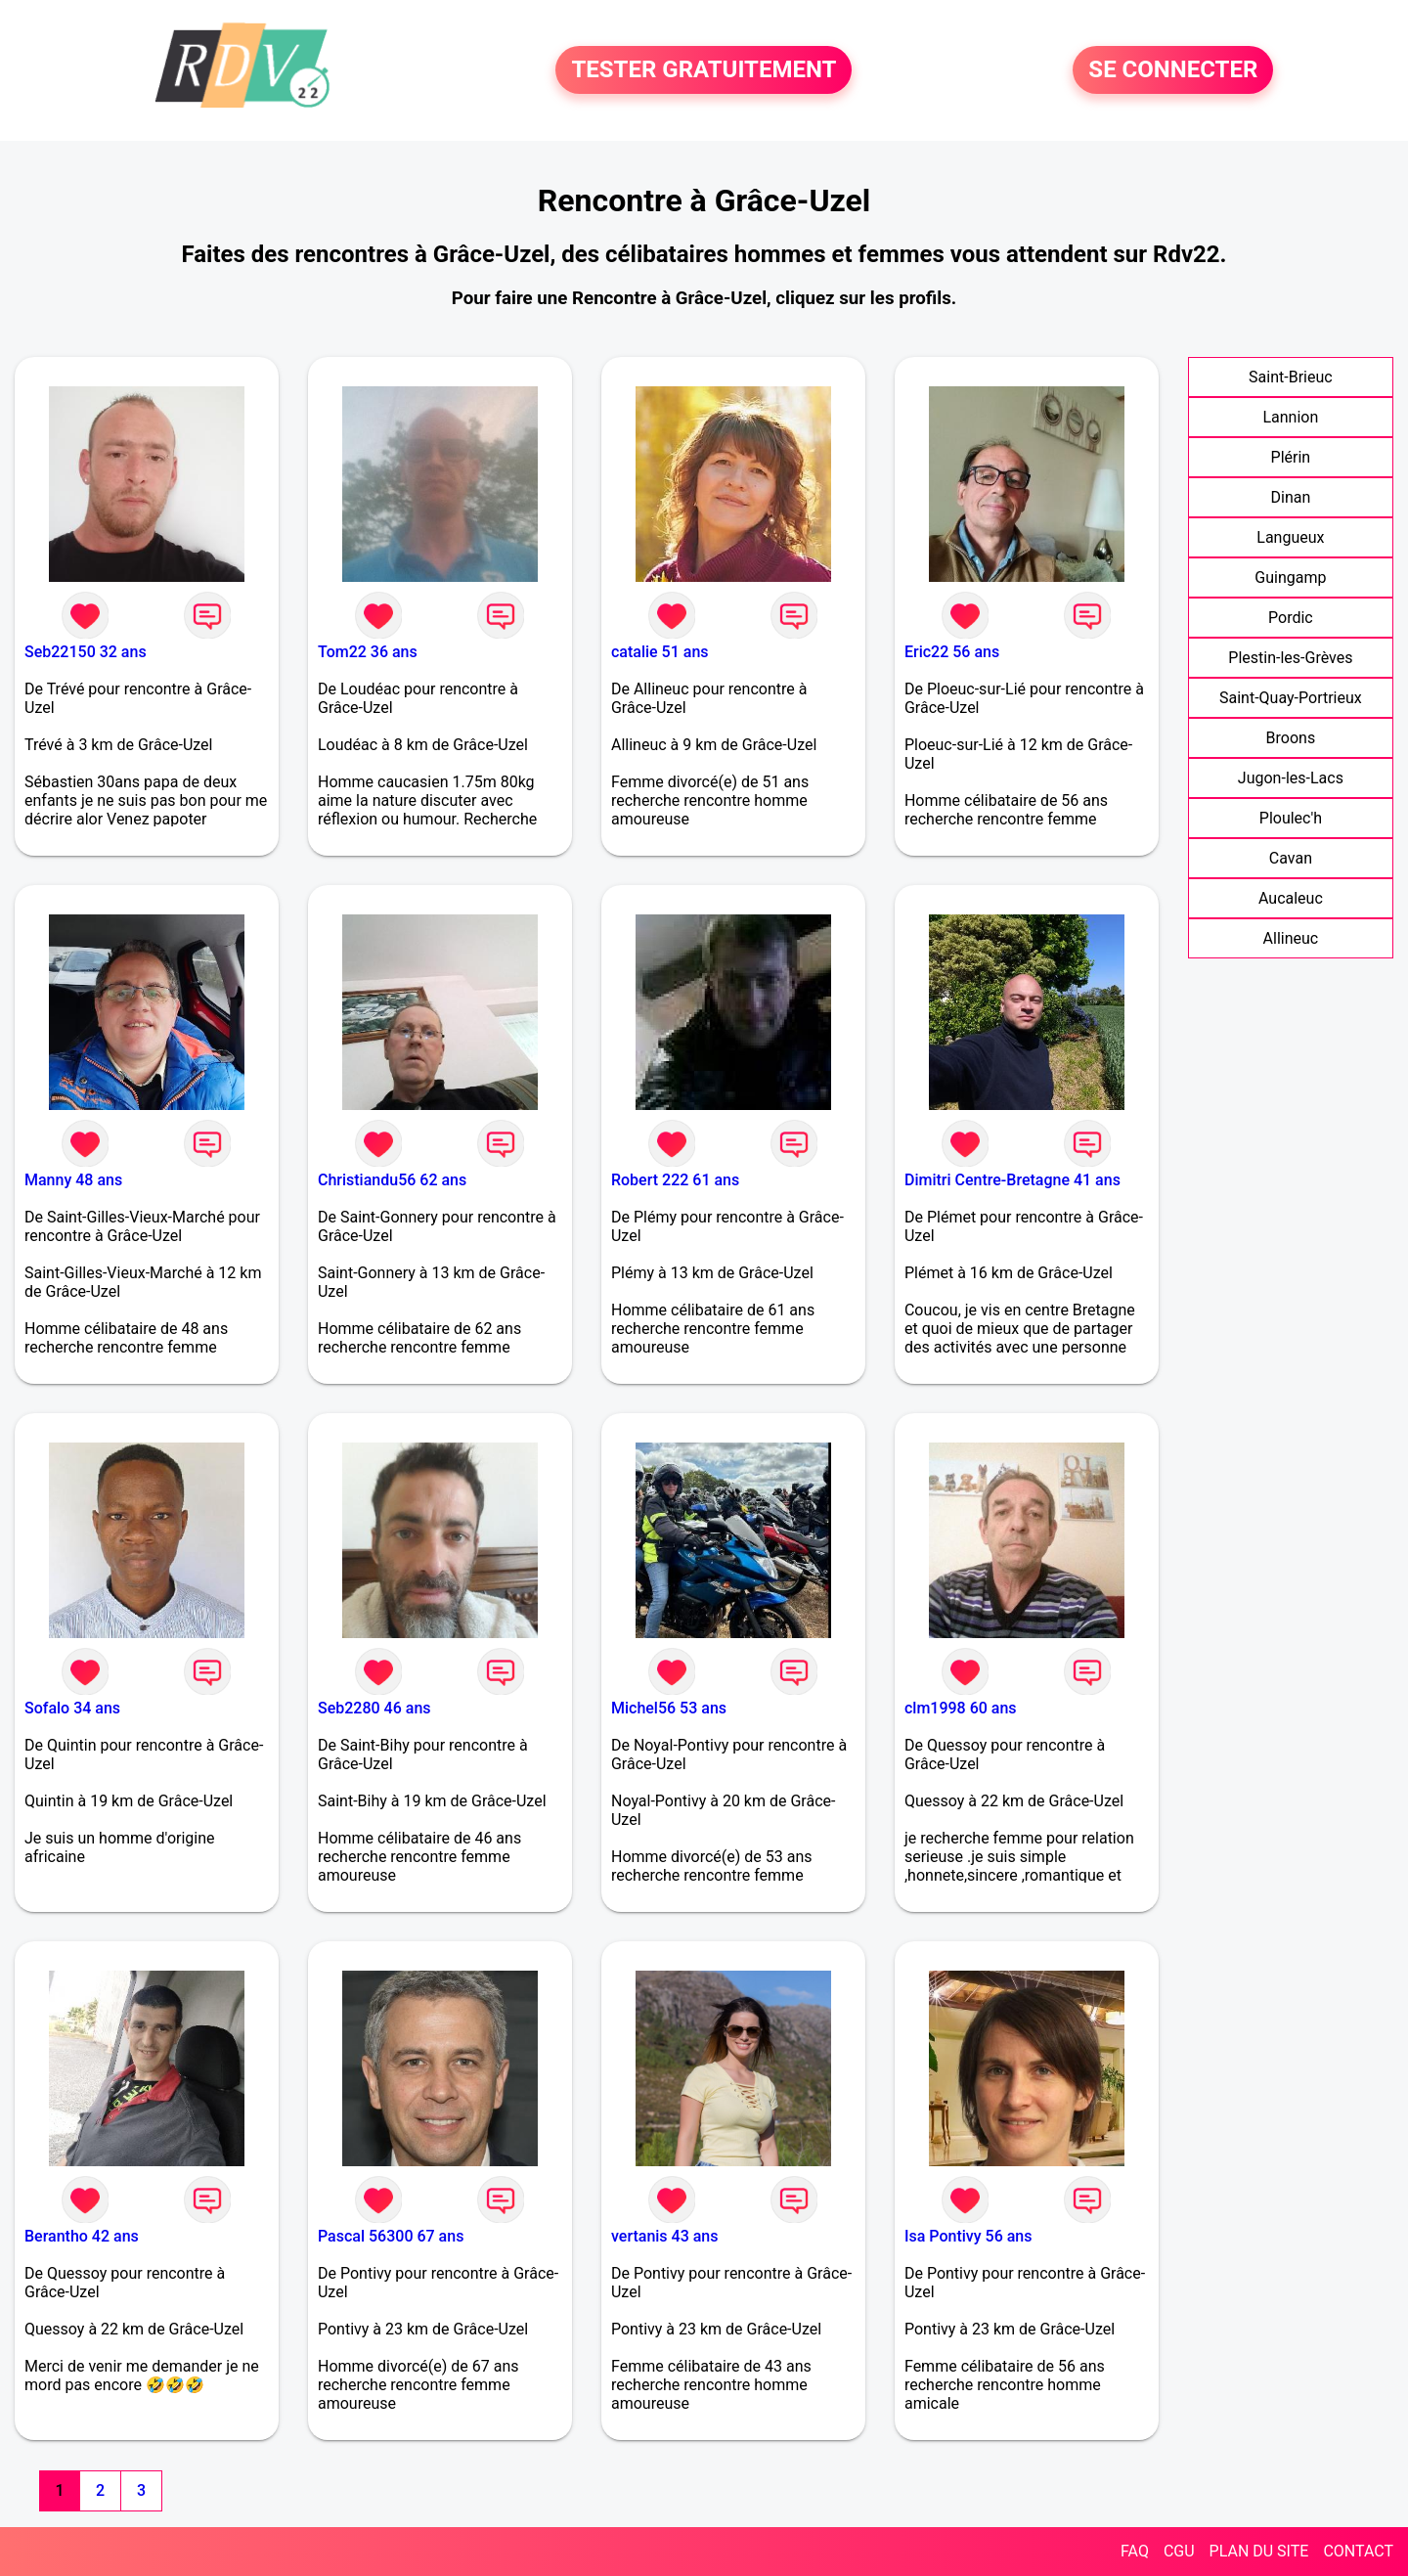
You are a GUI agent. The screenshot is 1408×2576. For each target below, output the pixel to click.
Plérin (1291, 457)
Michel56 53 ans (668, 1708)
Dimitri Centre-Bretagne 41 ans (1012, 1180)
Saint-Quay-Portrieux (1290, 697)
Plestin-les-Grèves (1290, 657)
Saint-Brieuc (1291, 377)
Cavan (1290, 858)
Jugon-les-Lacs (1290, 778)
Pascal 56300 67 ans (390, 2236)
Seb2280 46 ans (374, 1708)
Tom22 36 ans (368, 652)
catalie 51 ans (660, 652)
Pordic (1290, 617)
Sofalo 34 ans (72, 1708)
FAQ (1135, 2551)
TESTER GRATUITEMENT (703, 70)
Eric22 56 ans (951, 652)
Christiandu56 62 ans (392, 1180)
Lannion (1290, 417)
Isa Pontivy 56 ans (968, 2236)
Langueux (1290, 537)
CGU (1179, 2551)
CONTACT (1358, 2551)
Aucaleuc (1290, 898)
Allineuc (1291, 938)
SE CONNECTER (1172, 70)
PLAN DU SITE (1259, 2551)
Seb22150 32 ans (85, 652)
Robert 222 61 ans (675, 1180)
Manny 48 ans (73, 1180)
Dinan (1291, 497)
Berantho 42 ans (81, 2236)
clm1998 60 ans (960, 1708)
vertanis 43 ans (665, 2236)
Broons (1291, 738)
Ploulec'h (1290, 818)
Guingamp (1290, 577)
